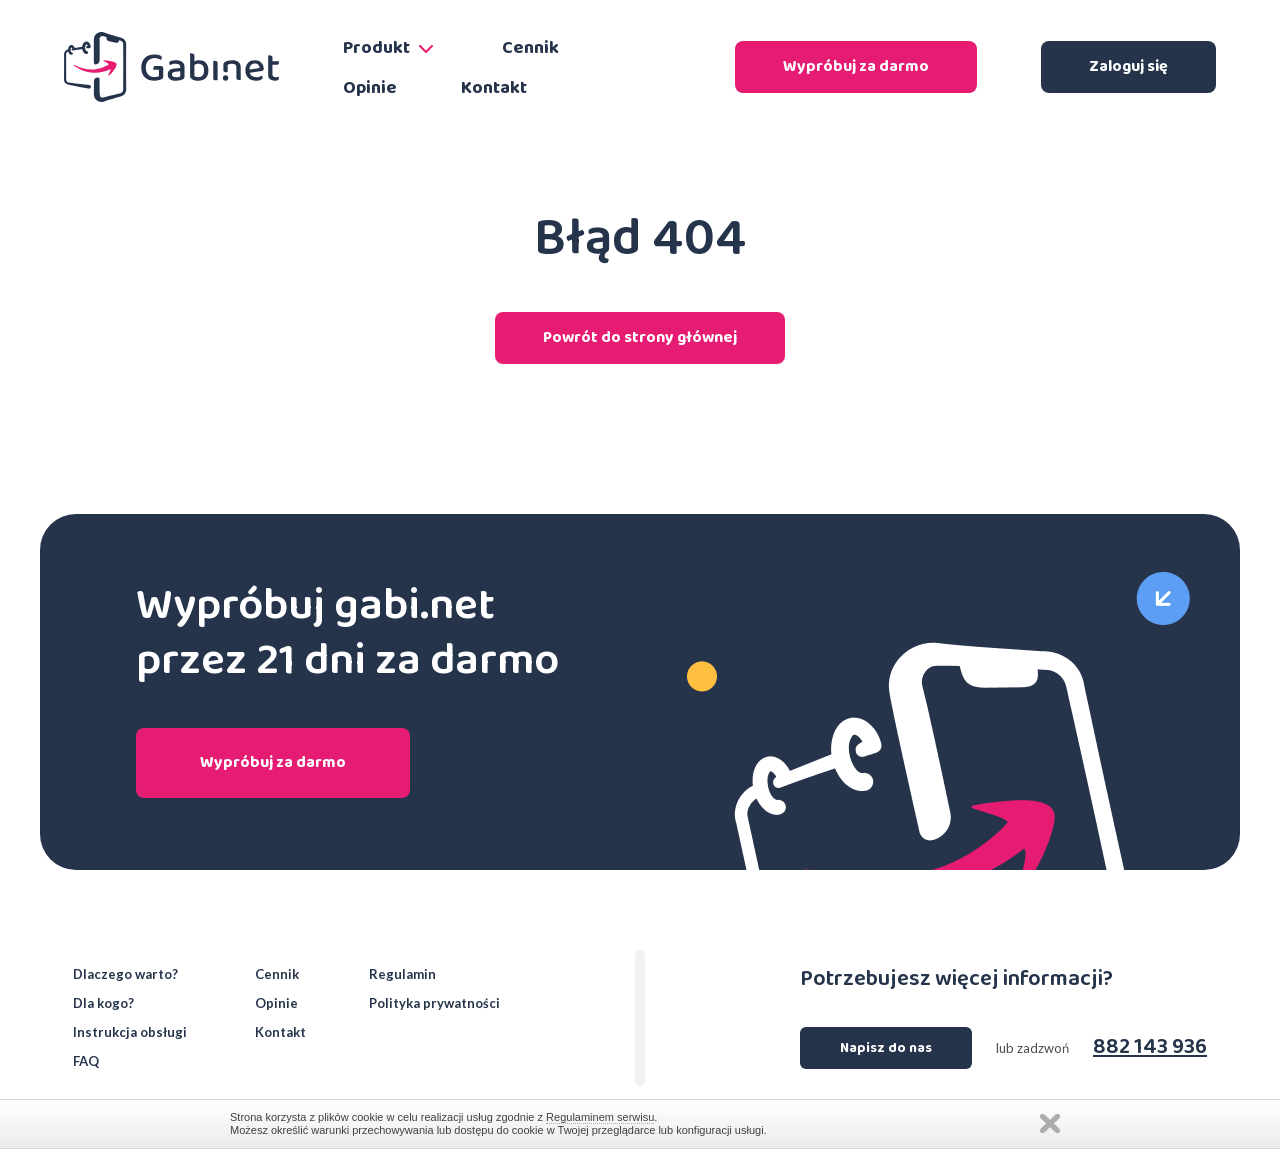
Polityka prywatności (434, 1003)
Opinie (370, 88)
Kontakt (494, 88)
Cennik (530, 48)
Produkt (390, 48)
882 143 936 (1150, 1048)
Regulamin (402, 974)
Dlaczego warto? (125, 974)
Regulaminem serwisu (600, 1117)
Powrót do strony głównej (640, 337)
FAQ (86, 1061)
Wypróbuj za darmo (856, 66)
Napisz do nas (886, 1048)
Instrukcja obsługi (130, 1032)
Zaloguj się (1128, 66)
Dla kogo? (103, 1003)
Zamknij (1050, 1123)
